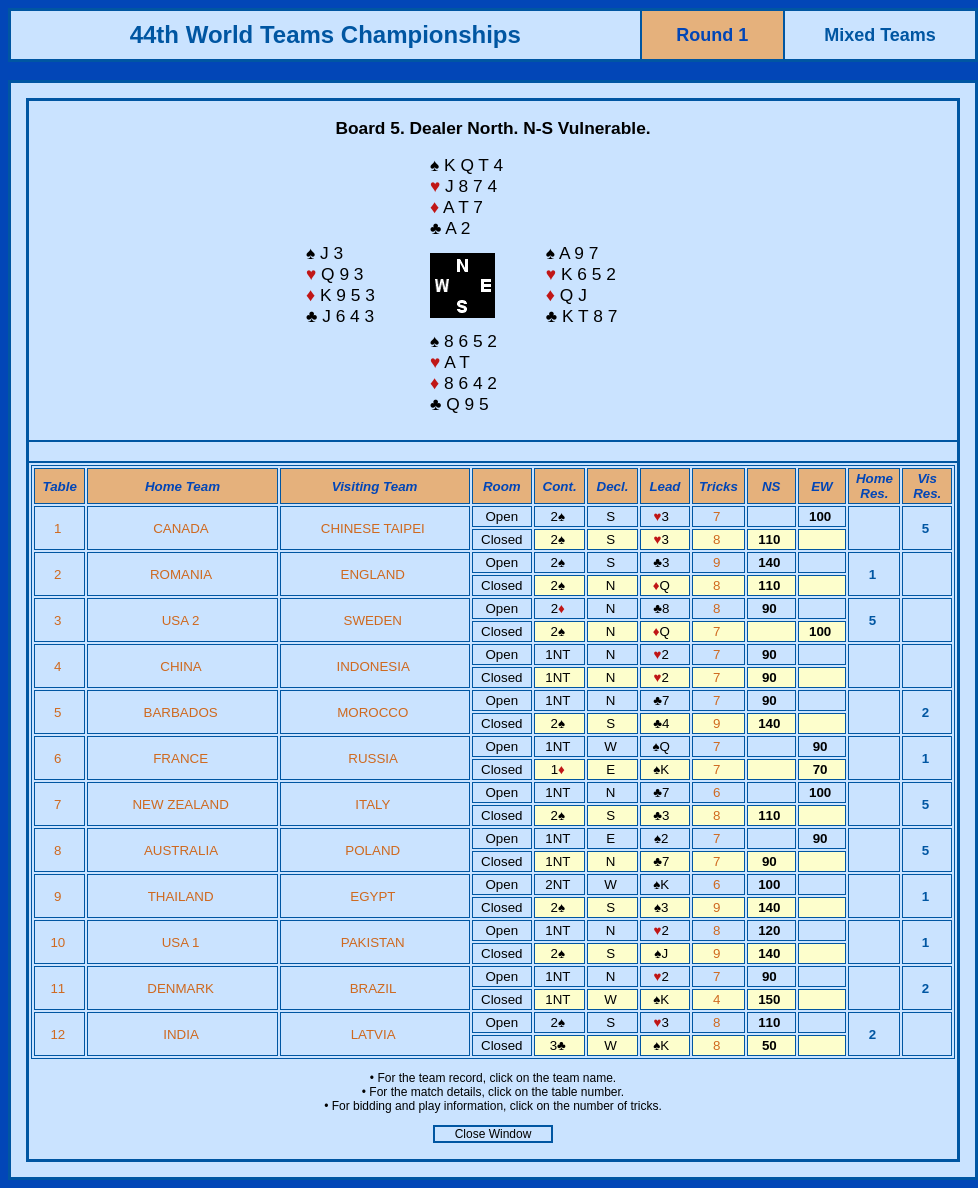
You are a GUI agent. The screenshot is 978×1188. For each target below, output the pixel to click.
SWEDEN (373, 620)
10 (59, 942)
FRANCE (180, 758)
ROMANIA (180, 574)
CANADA (180, 528)
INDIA (180, 1034)
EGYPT (372, 896)
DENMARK (180, 988)
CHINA (180, 666)
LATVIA (373, 1034)
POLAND (372, 850)
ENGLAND (373, 574)
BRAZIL (373, 988)
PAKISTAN (373, 942)
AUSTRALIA (180, 850)
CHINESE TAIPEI (373, 528)
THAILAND (181, 896)
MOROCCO (372, 712)
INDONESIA (372, 666)
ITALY (372, 804)
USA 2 (181, 620)
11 (59, 988)
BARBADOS (181, 712)
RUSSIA (372, 758)
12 (59, 1034)
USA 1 (181, 942)
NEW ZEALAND (180, 804)
